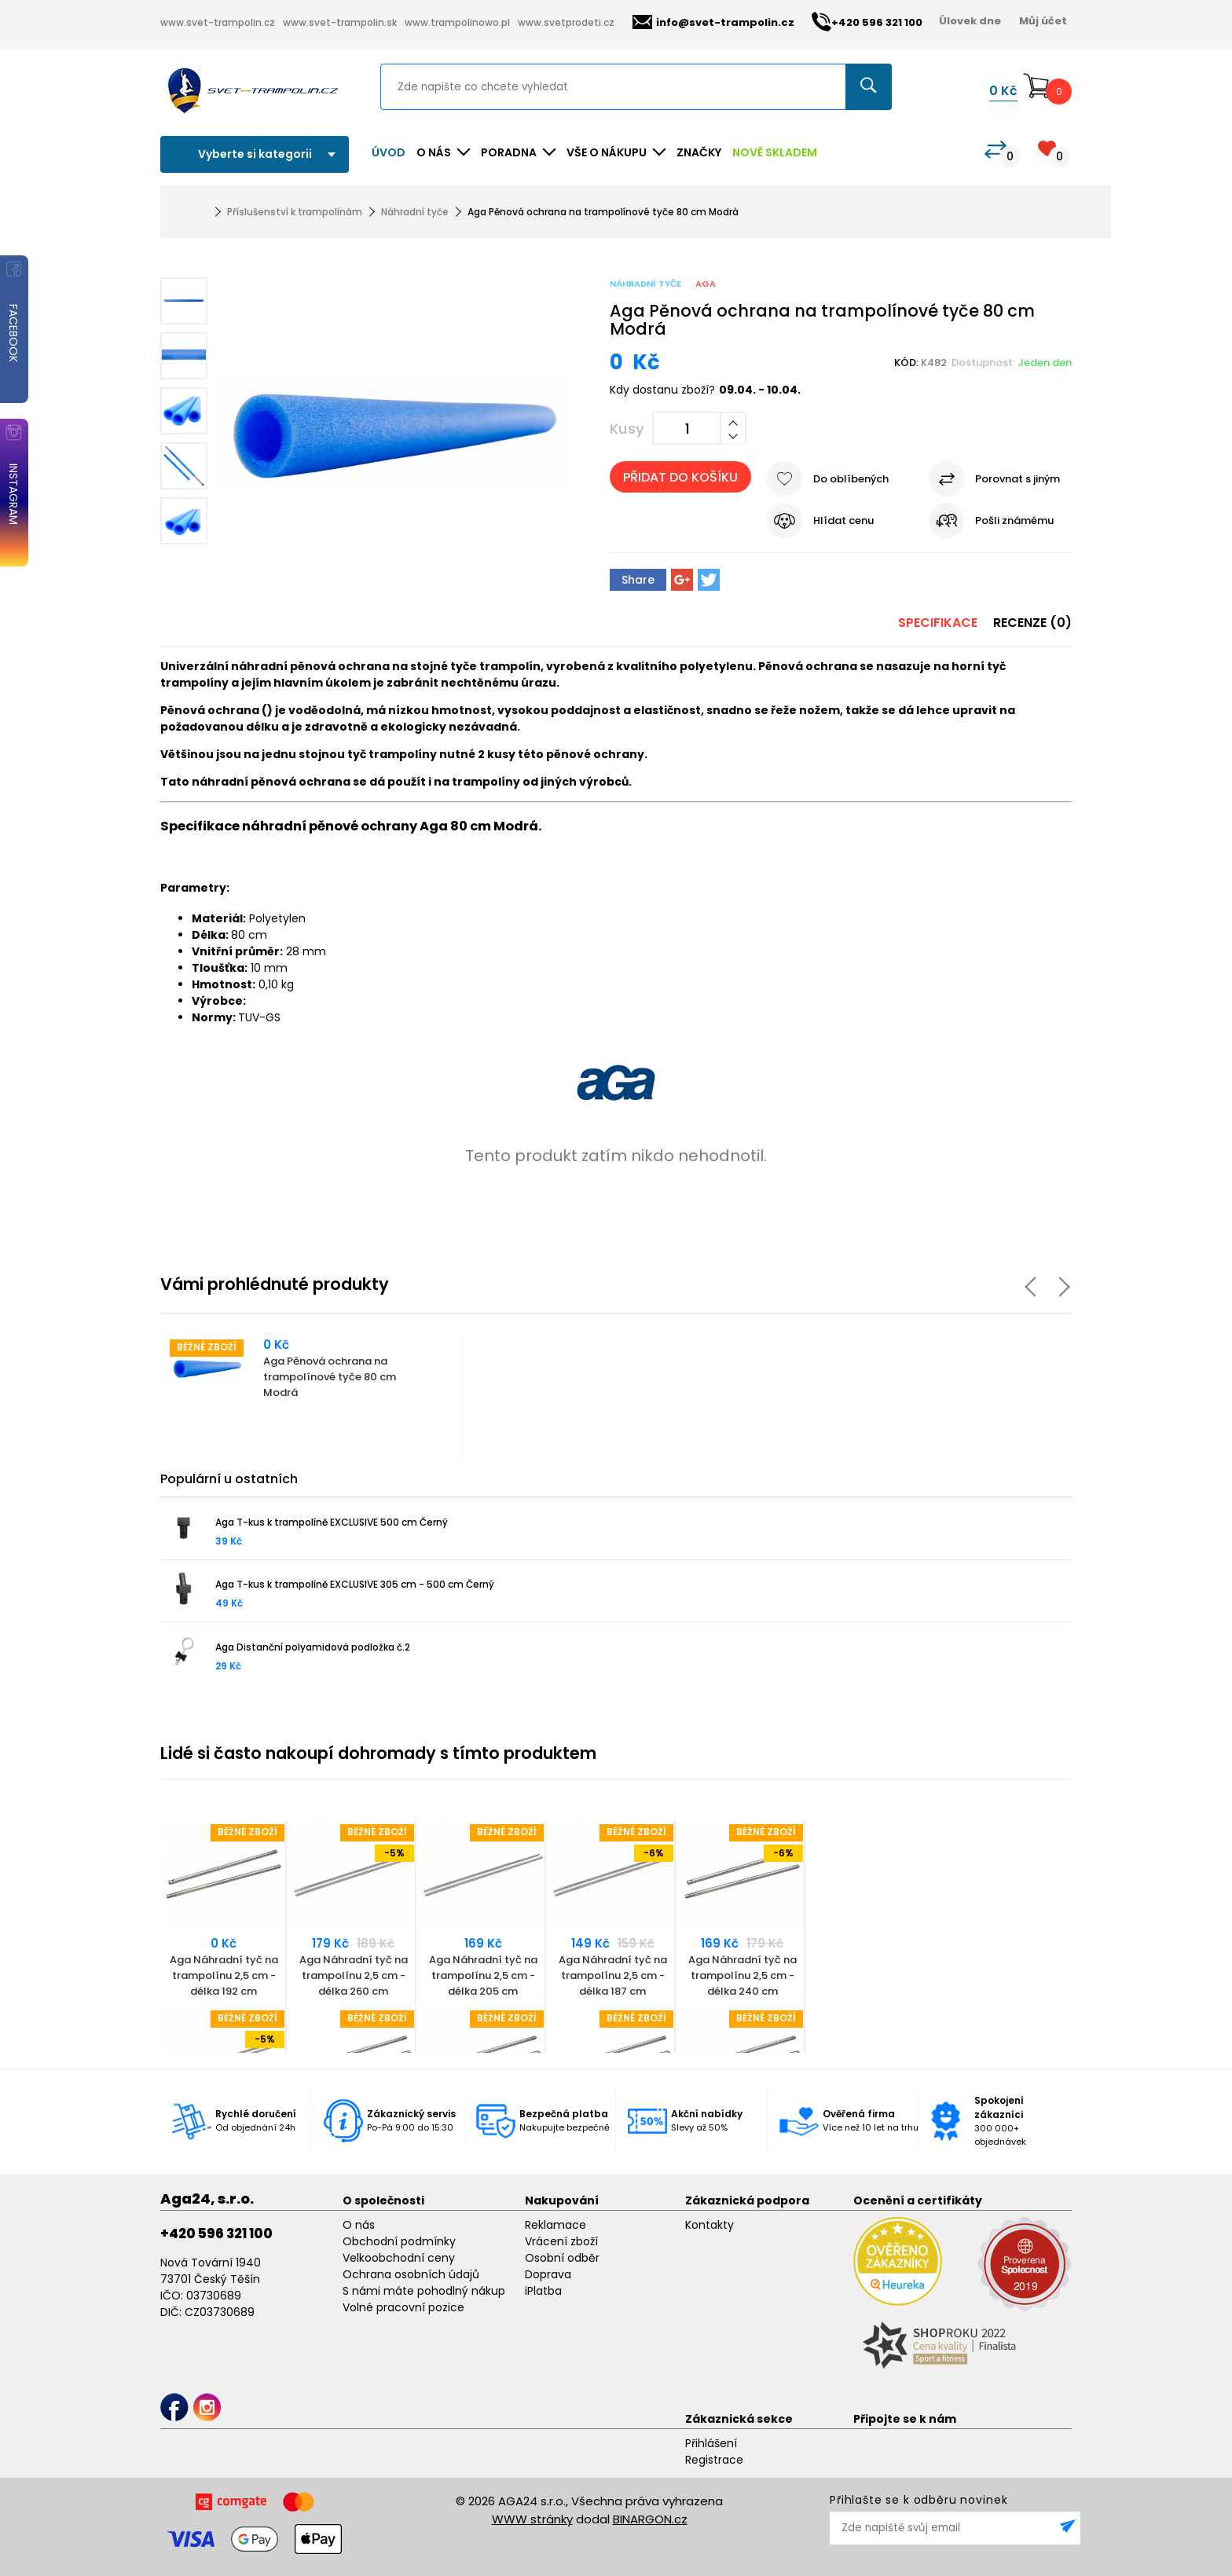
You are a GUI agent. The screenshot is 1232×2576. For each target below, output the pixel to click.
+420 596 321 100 (216, 2233)
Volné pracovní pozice (403, 2307)
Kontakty (709, 2225)
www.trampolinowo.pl (457, 22)
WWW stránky (532, 2519)
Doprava (548, 2274)
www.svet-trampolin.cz (217, 22)
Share (638, 580)
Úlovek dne (970, 20)
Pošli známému (1014, 520)
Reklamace (555, 2225)
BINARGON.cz (650, 2519)
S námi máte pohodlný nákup (424, 2291)
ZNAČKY (698, 152)
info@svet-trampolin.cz (713, 22)
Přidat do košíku (680, 477)
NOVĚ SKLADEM (774, 152)
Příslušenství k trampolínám (294, 211)
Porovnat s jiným (1017, 478)
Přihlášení (711, 2443)
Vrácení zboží (561, 2241)
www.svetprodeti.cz (566, 22)
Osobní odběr (562, 2258)
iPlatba (543, 2291)
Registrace (714, 2460)
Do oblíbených (851, 478)
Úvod (388, 152)
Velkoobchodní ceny (399, 2258)
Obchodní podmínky (399, 2241)
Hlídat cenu (843, 520)
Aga (705, 283)
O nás (359, 2225)
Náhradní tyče (415, 211)
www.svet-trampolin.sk (340, 22)
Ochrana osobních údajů (411, 2274)
